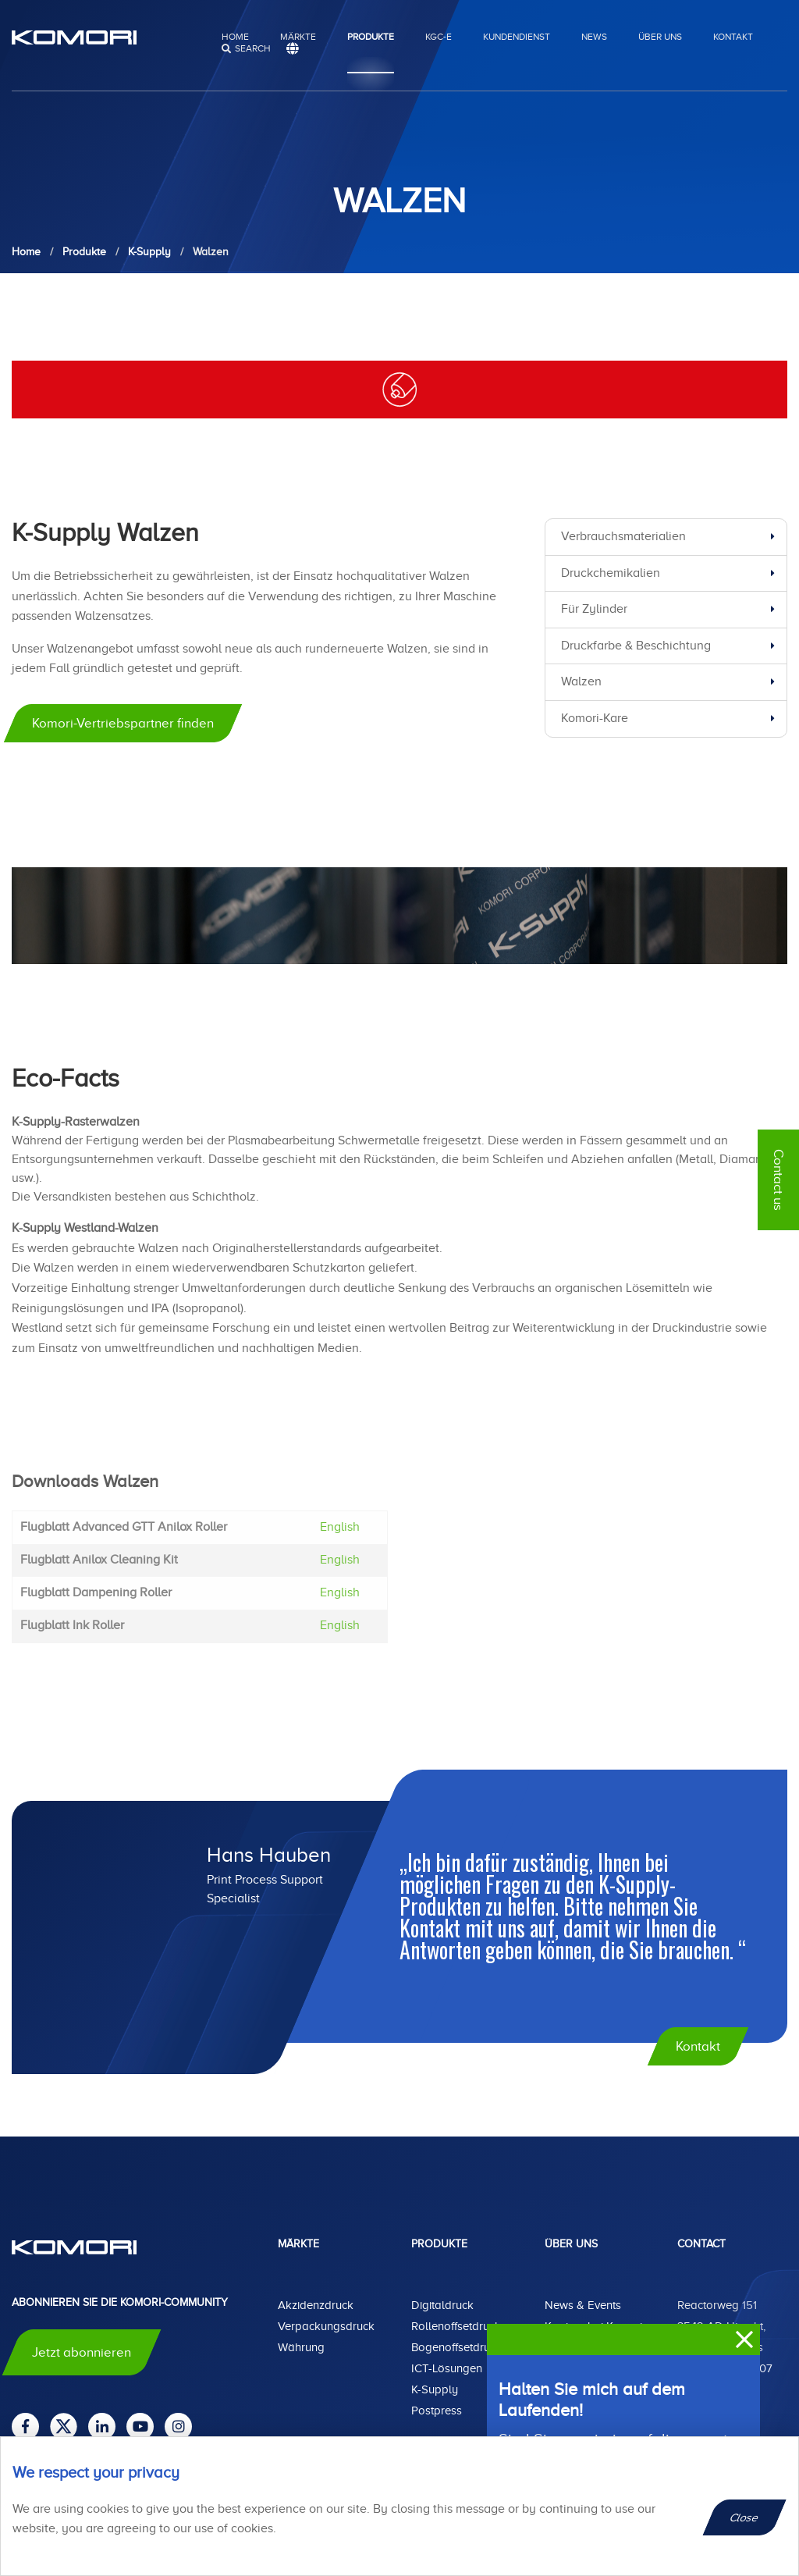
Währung (301, 2347)
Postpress (436, 2410)
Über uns (660, 36)
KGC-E (438, 36)
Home (235, 36)
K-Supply (434, 2389)
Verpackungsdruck (326, 2326)
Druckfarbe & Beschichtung (636, 646)
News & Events (583, 2305)
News (594, 36)
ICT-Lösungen (446, 2368)
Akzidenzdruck (315, 2305)
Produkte (370, 36)
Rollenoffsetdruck (456, 2326)
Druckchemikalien (610, 573)
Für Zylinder (594, 609)
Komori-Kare (594, 718)
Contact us (778, 1180)
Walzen (581, 681)
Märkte (298, 36)
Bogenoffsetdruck (456, 2347)
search (253, 48)
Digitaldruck (442, 2305)
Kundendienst (516, 36)
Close (745, 2517)
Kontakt (733, 36)
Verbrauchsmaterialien (623, 536)
